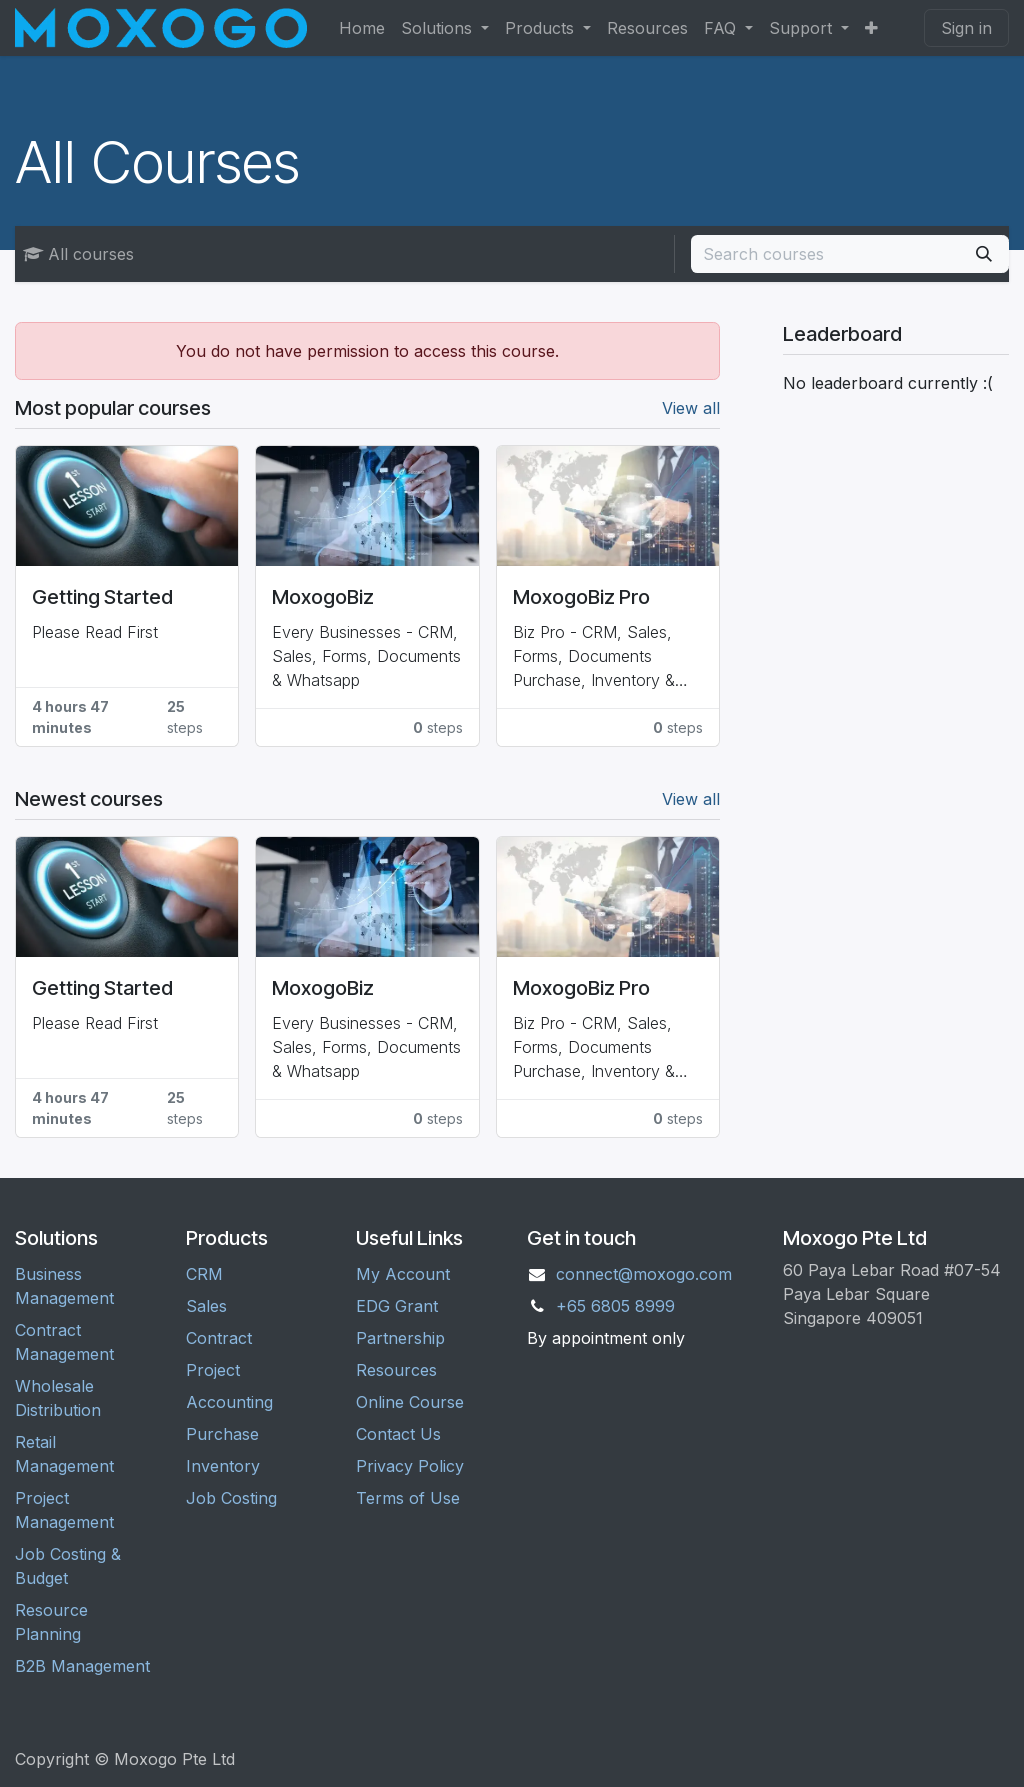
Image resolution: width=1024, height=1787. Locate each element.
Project (213, 1370)
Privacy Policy (410, 1466)
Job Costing (231, 1498)
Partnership (400, 1338)
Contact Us (398, 1434)
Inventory (223, 1466)
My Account (403, 1274)
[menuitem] (362, 28)
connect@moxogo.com (644, 1274)
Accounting (229, 1402)
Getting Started (102, 597)
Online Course (410, 1402)
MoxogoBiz (323, 597)
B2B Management (82, 1666)
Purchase (222, 1434)
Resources (396, 1370)
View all (691, 408)
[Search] (984, 254)
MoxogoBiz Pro (581, 597)
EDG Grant (397, 1306)
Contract (219, 1338)
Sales (206, 1306)
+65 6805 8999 (615, 1306)
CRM (204, 1274)
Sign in (966, 28)
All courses (78, 254)
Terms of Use (408, 1498)
